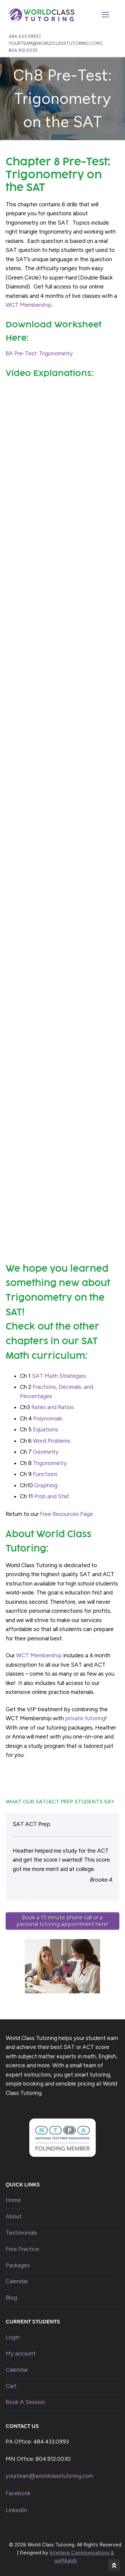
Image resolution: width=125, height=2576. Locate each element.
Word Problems (52, 1440)
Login (13, 2337)
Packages (18, 2265)
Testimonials (21, 2232)
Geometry (46, 1451)
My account (21, 2353)
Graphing (46, 1485)
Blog (11, 2297)
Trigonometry (50, 1463)
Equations (46, 1429)
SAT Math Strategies (59, 1376)
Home (13, 2200)
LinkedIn (16, 2510)
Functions (45, 1474)
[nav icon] (105, 15)
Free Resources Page (66, 1514)
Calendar (17, 2281)
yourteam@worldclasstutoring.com (49, 2476)
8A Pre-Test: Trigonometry (39, 353)
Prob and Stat (51, 1496)
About (14, 2216)
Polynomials (47, 1418)
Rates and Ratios (53, 1407)
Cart (11, 2386)
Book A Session (25, 2402)
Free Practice (22, 2249)
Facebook (18, 2493)
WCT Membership (29, 304)
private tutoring (85, 1718)
